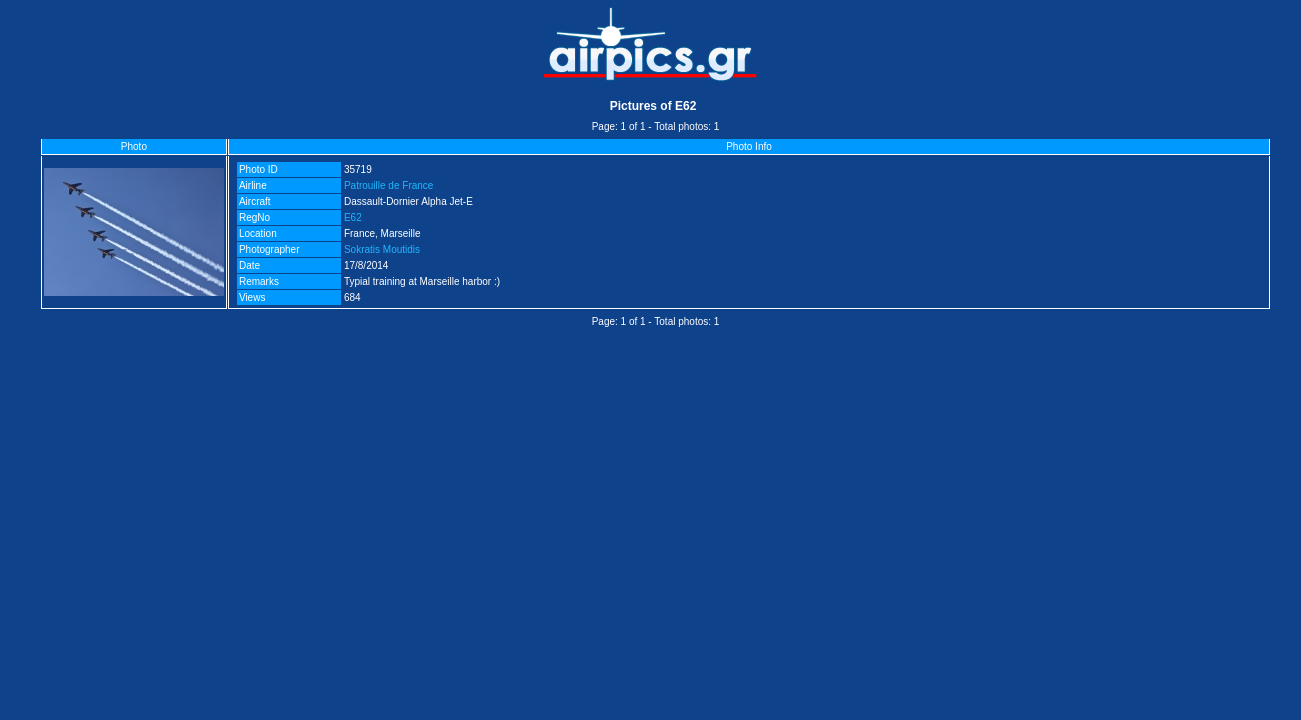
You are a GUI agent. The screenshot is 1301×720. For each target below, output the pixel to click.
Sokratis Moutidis (382, 249)
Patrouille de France (389, 185)
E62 (353, 217)
